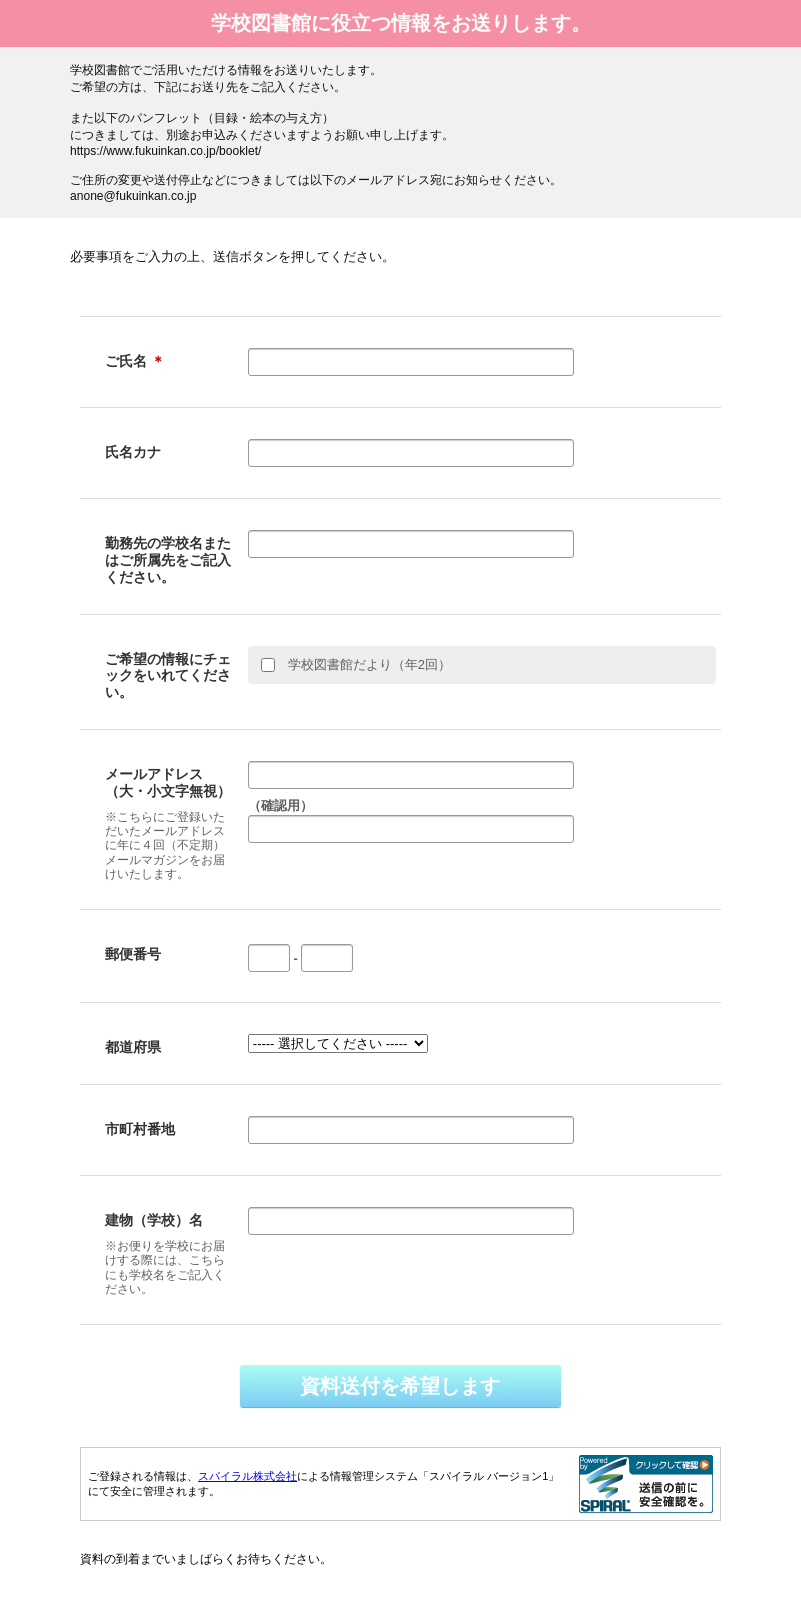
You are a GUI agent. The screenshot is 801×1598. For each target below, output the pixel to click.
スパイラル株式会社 (247, 1476)
